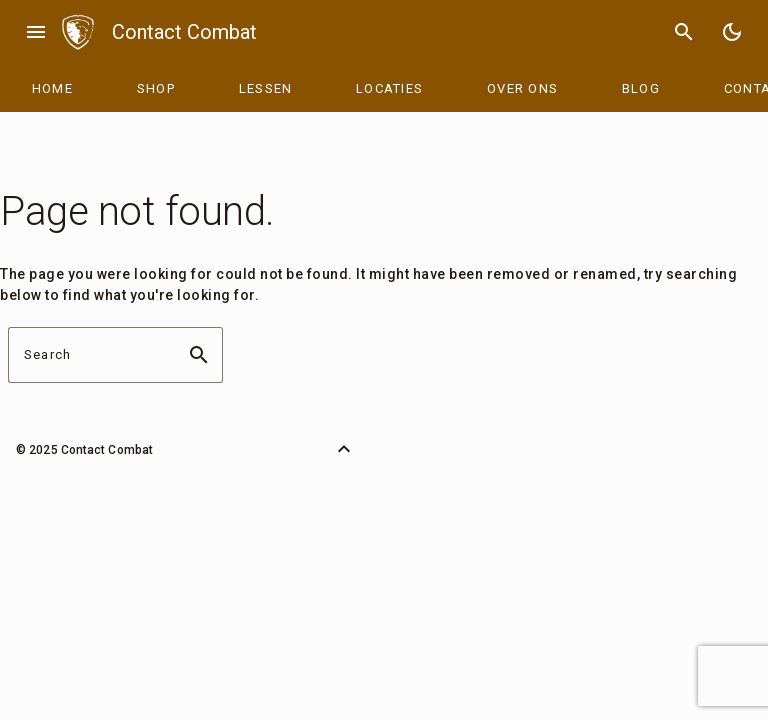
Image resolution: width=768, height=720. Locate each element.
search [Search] (684, 32)
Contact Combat (184, 32)
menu (36, 32)
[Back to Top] (344, 449)
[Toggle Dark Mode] (732, 32)
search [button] (199, 355)
